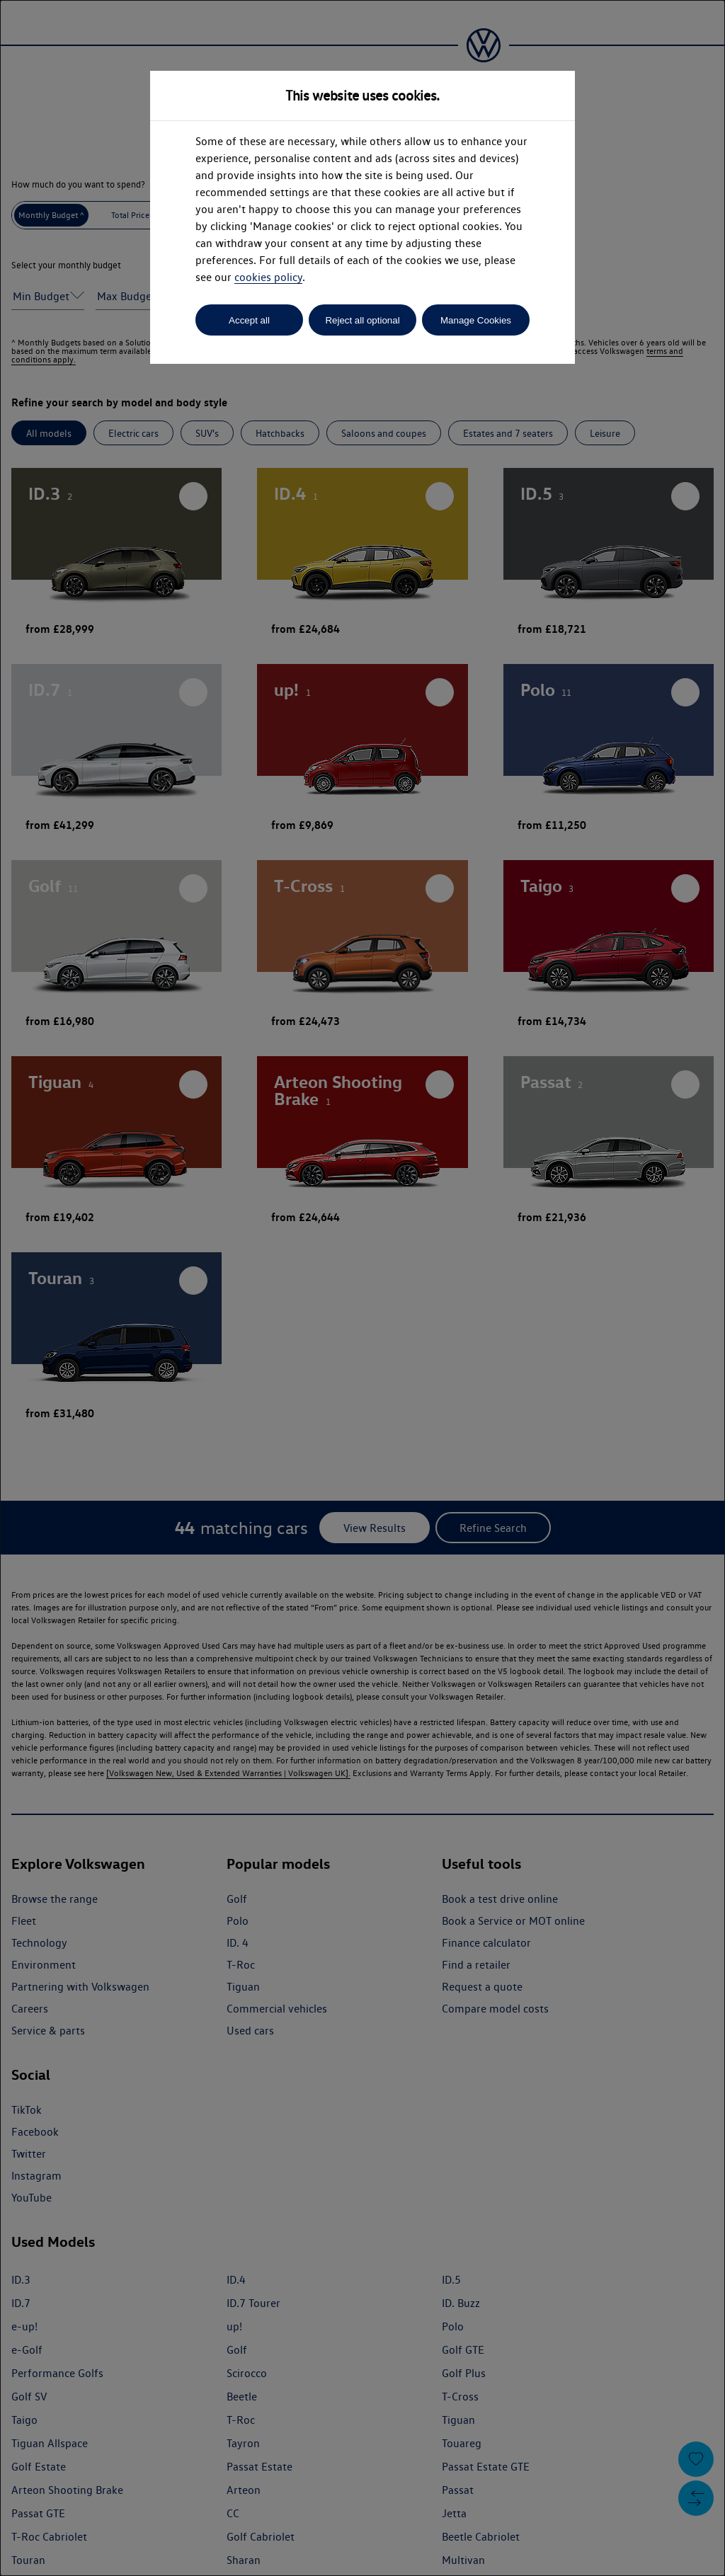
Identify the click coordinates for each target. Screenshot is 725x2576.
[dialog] (362, 1288)
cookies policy (268, 277)
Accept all (249, 320)
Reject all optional (362, 320)
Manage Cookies (475, 320)
